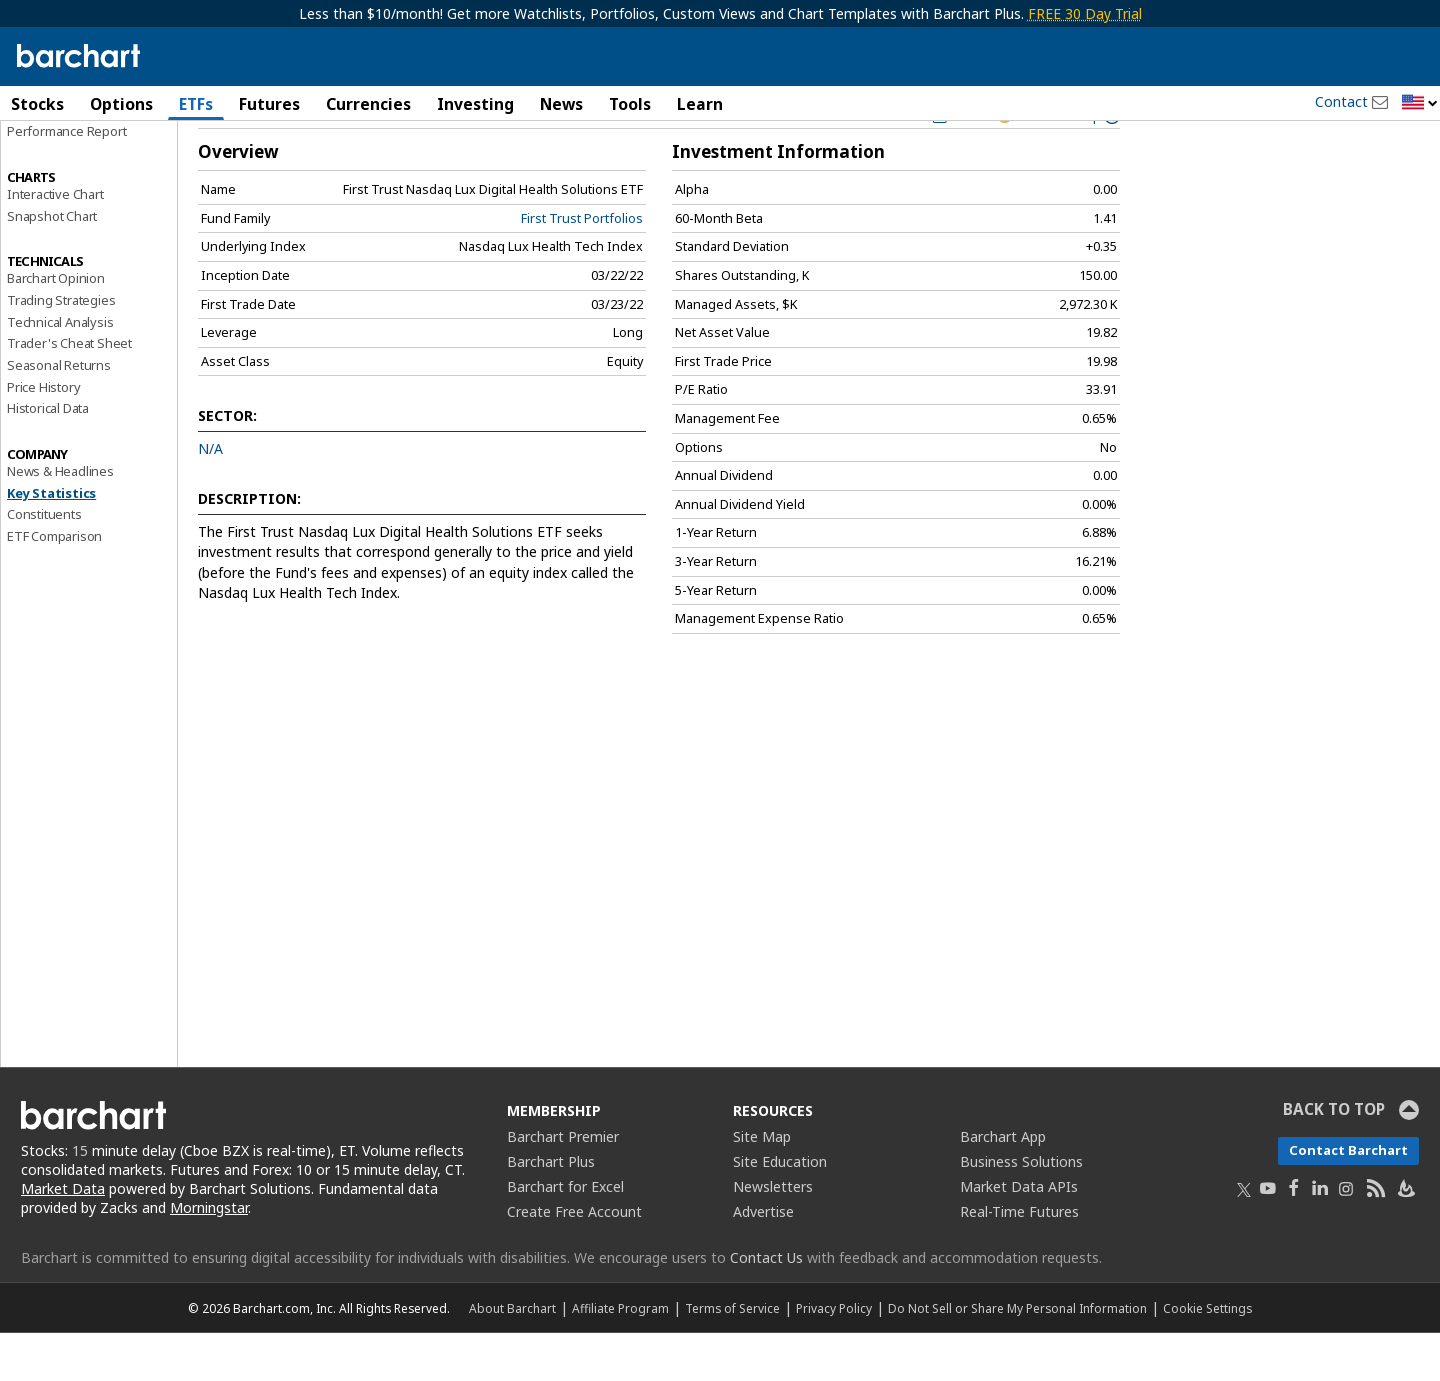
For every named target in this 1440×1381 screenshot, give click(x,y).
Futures (269, 104)
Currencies (368, 104)
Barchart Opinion (56, 326)
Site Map (762, 1184)
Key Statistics (51, 540)
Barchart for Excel (565, 1234)
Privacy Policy (834, 1356)
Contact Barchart (1348, 1198)
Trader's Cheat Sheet (69, 391)
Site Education (780, 1209)
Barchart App (1003, 1184)
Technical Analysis (60, 369)
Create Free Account (574, 1259)
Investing (475, 104)
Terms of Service (732, 1356)
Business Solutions (1021, 1209)
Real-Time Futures (1019, 1259)
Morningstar (209, 1255)
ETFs (196, 104)
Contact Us (766, 1305)
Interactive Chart (55, 241)
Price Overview (51, 157)
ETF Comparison (54, 584)
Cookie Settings (1207, 1356)
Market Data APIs (1019, 1234)
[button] (1420, 103)
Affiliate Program (620, 1356)
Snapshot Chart (52, 263)
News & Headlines (60, 519)
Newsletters (773, 1234)
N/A (210, 496)
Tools (630, 104)
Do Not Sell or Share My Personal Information (1017, 1356)
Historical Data (48, 456)
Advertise (763, 1259)
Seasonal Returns (59, 413)
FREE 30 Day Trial (1085, 13)
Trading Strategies (61, 347)
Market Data (63, 1236)
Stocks (37, 104)
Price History (43, 434)
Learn (700, 104)
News (561, 104)
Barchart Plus (551, 1209)
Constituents (44, 562)
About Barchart (512, 1356)
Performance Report (66, 179)
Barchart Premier (563, 1184)
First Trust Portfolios (582, 265)
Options (121, 104)
